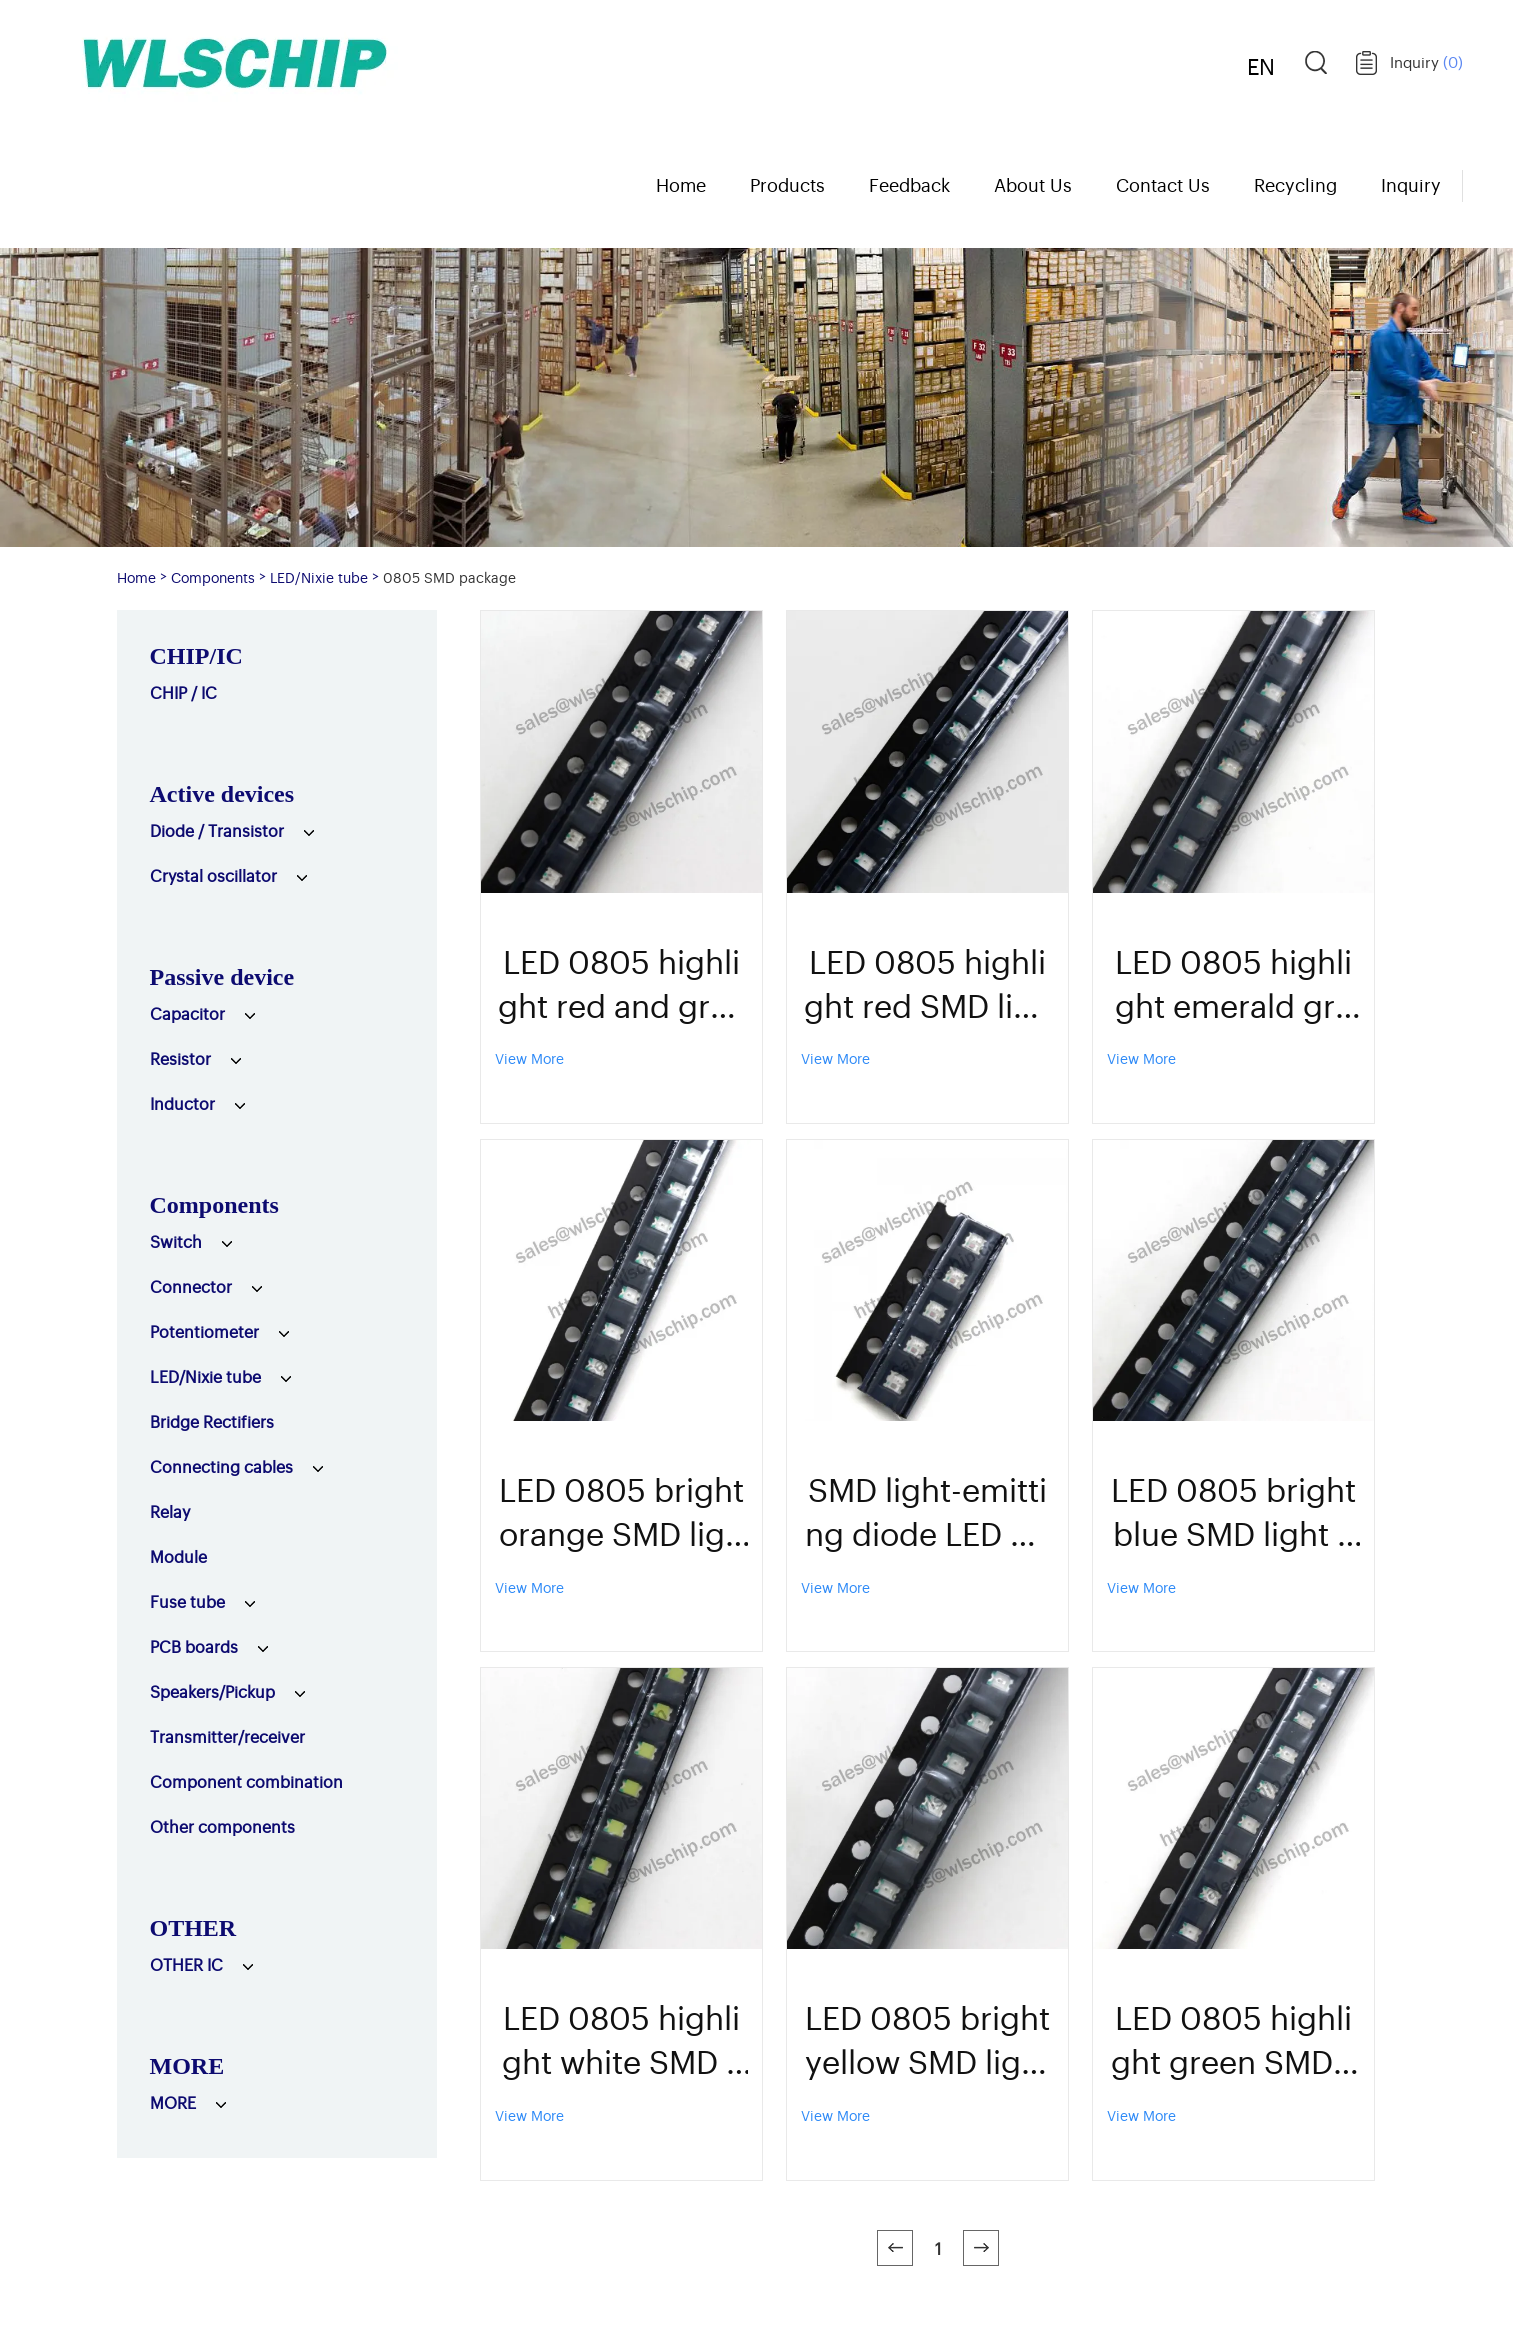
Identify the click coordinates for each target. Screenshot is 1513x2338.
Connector (191, 1286)
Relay (170, 1511)
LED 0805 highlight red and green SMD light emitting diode (622, 982)
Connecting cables (221, 1466)
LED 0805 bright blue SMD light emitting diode (1233, 1510)
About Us (1033, 184)
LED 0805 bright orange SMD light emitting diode (621, 1510)
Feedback (909, 184)
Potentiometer (204, 1331)
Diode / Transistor (217, 830)
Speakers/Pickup (212, 1691)
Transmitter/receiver (227, 1736)
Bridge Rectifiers (212, 1421)
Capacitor (187, 1013)
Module (178, 1556)
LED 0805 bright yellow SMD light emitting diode (928, 2038)
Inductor (182, 1103)
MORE (187, 2066)
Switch (176, 1241)
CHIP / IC (183, 692)
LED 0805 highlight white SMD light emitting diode (622, 2038)
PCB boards (194, 1646)
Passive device (222, 977)
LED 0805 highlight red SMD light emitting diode (928, 982)
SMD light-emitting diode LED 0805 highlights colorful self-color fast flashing (928, 1510)
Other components (222, 1826)
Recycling (1295, 184)
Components (213, 576)
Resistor (180, 1058)
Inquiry (1426, 61)
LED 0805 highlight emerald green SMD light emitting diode (1233, 982)
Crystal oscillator (213, 875)
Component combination (246, 1781)
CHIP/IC (196, 656)
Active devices (222, 794)
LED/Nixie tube (319, 576)
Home (681, 184)
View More (529, 1057)
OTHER (193, 1928)
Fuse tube (187, 1601)
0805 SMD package (449, 576)
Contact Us (1163, 184)
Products (787, 184)
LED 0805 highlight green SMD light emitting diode (1234, 2038)
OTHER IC (186, 1964)
